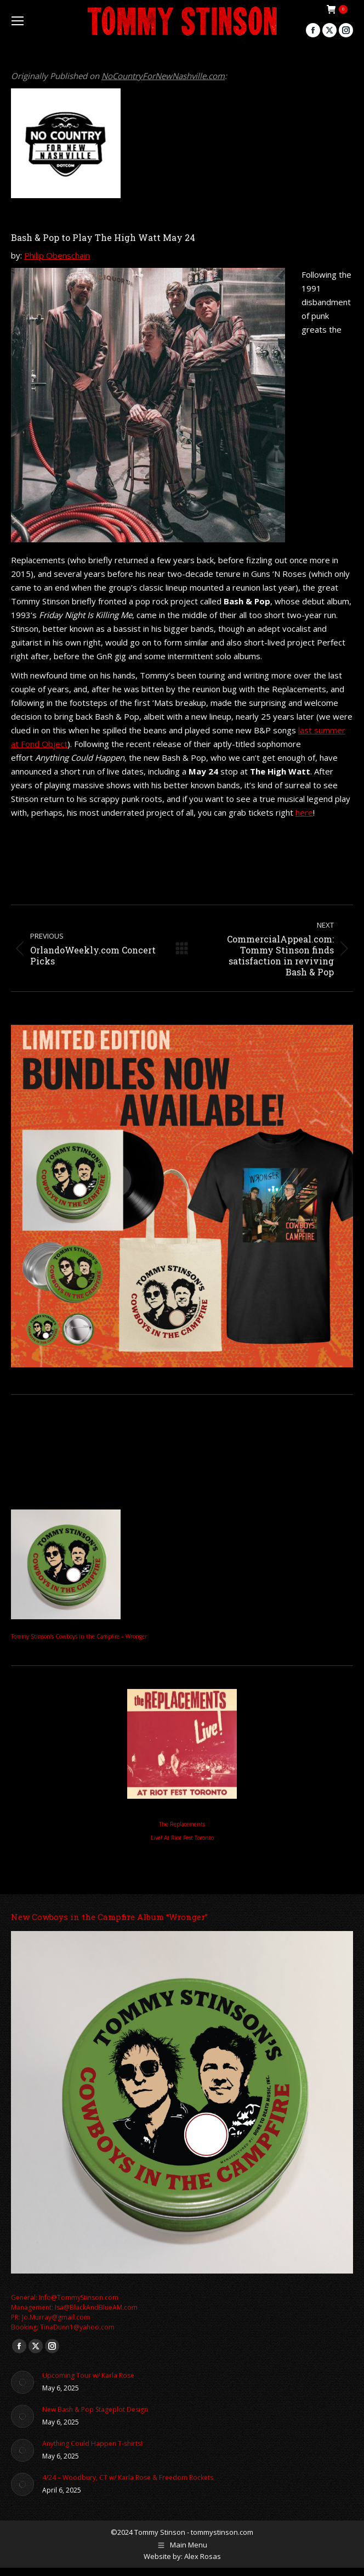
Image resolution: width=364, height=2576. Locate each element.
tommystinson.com (222, 2532)
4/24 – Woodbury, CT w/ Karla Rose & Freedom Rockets (127, 2477)
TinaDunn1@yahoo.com (77, 2327)
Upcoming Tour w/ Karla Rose (88, 2375)
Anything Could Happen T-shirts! (92, 2443)
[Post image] (22, 2382)
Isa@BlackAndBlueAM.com (96, 2307)
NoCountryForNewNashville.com (163, 75)
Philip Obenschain (57, 255)
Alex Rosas (202, 2556)
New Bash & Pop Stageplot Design (95, 2409)
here (304, 812)
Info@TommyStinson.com (78, 2297)
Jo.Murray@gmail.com (56, 2317)
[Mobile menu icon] (17, 20)
